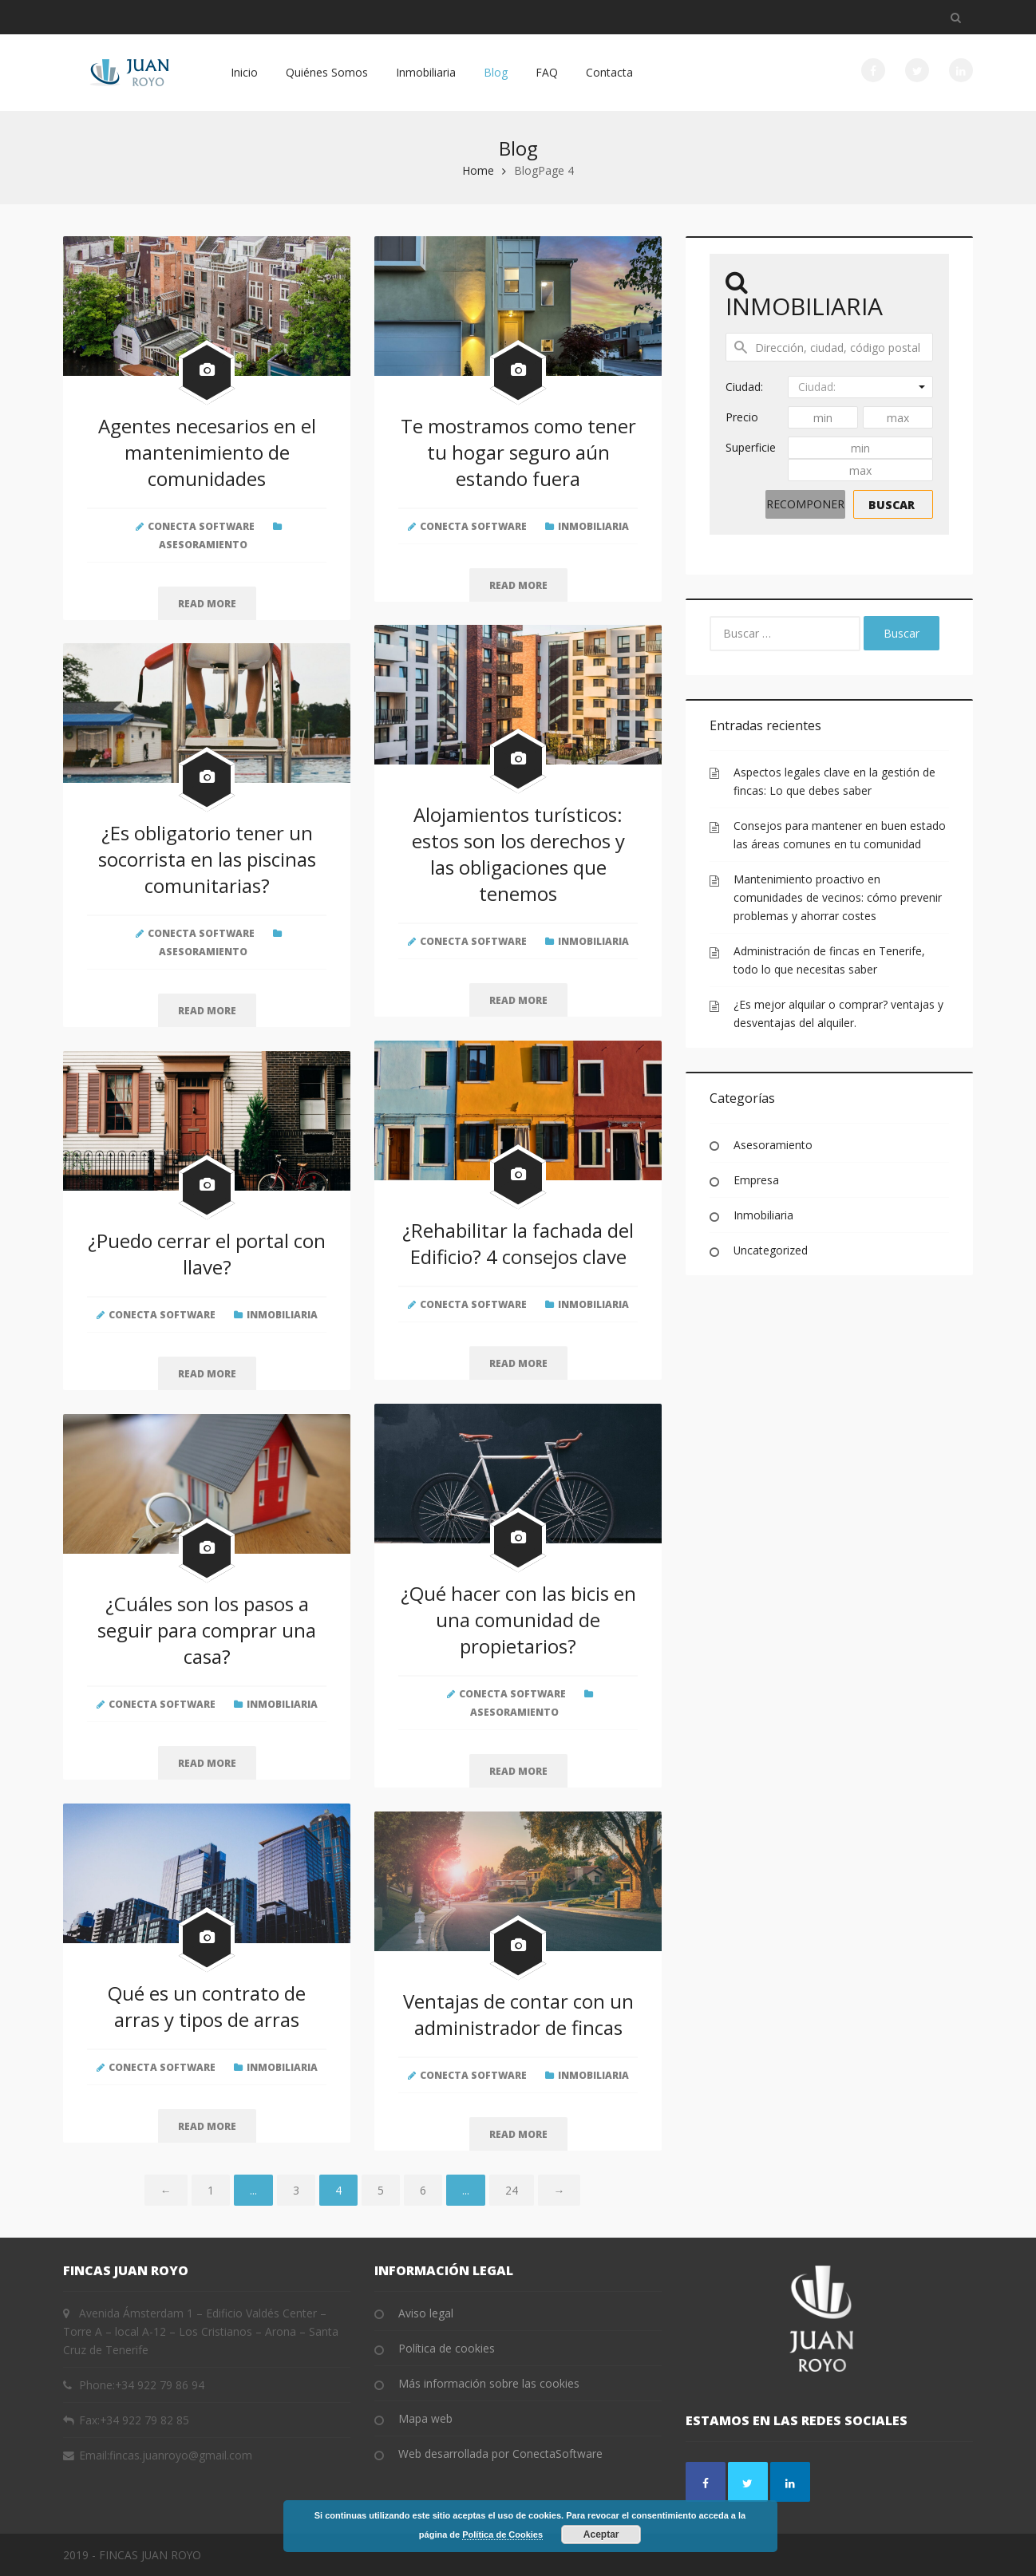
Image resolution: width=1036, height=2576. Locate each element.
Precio (742, 417)
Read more (207, 603)
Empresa (756, 1179)
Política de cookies (446, 2348)
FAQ (547, 72)
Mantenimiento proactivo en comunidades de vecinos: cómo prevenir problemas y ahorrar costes (838, 897)
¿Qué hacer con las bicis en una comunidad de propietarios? (518, 1619)
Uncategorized (771, 1250)
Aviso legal (425, 2313)
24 (511, 2190)
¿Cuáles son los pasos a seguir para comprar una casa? (206, 1629)
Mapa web (425, 2418)
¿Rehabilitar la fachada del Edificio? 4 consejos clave (518, 1243)
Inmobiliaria (426, 72)
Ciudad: (744, 386)
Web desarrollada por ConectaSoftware (500, 2453)
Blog (496, 72)
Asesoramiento (203, 544)
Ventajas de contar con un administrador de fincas (518, 2014)
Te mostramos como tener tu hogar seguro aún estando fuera (518, 452)
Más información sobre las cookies (488, 2383)
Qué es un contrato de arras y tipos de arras (207, 2006)
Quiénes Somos (327, 72)
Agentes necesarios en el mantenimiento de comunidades (207, 452)
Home (478, 170)
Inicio (244, 72)
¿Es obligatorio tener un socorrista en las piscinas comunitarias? (207, 859)
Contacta (609, 72)
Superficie (751, 447)
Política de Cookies (502, 2534)
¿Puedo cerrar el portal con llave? (207, 1253)
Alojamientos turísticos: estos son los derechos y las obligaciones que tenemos (518, 854)
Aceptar (601, 2534)
